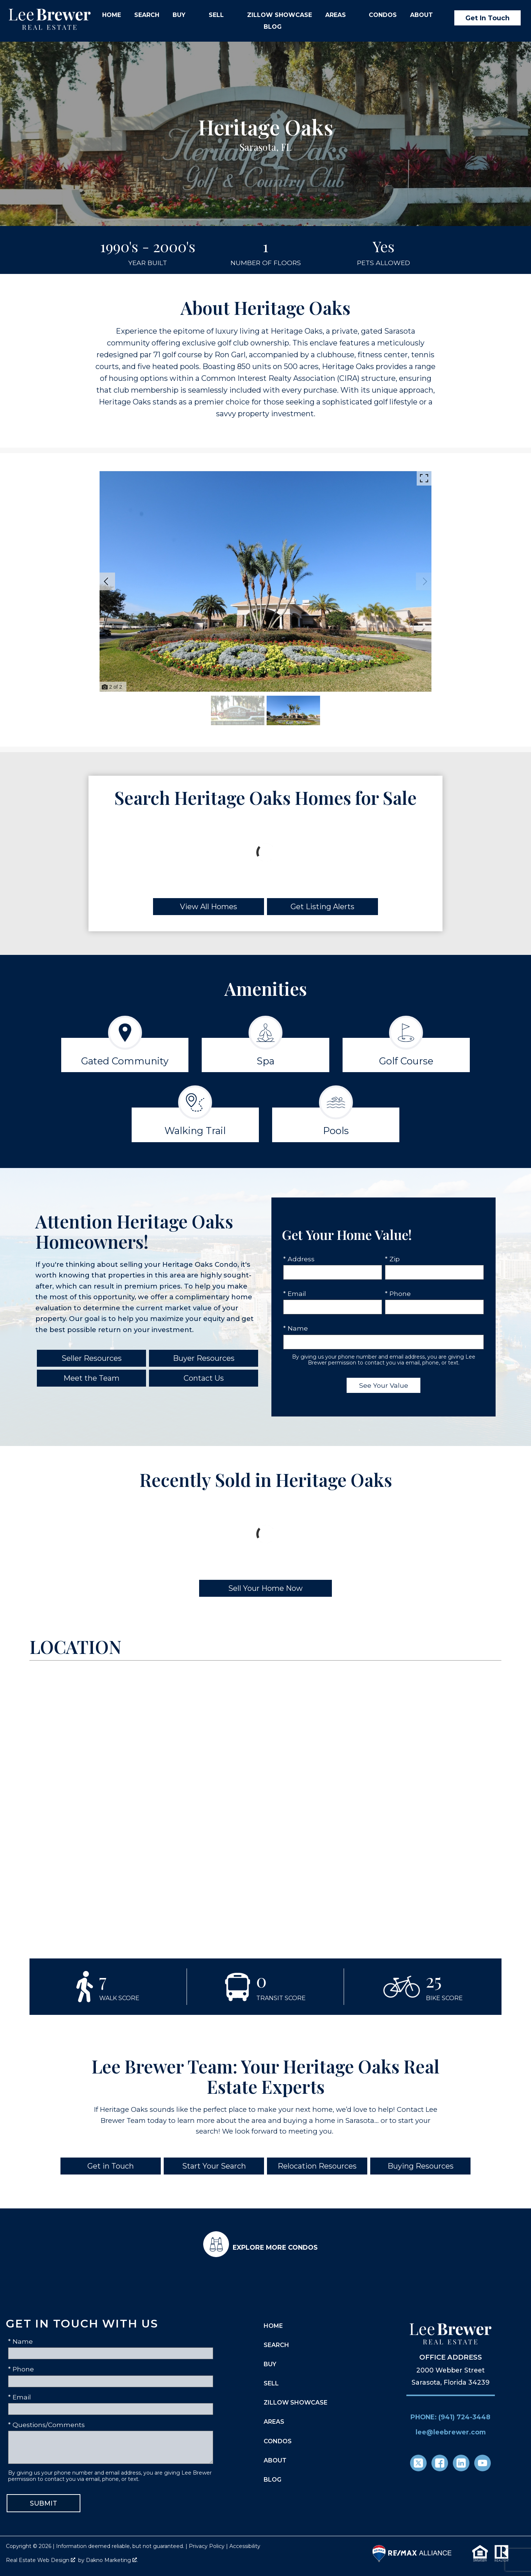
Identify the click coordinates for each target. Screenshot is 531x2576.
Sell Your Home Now (265, 1588)
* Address (299, 1259)
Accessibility (244, 2546)
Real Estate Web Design (40, 2560)
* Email (294, 1293)
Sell (271, 2383)
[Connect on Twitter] (418, 2463)
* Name (295, 1328)
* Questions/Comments (46, 2425)
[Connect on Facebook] (439, 2463)
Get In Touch (487, 18)
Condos (383, 15)
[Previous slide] (106, 581)
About (275, 2460)
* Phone (398, 1293)
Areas (274, 2421)
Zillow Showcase (279, 15)
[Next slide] (425, 581)
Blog (273, 27)
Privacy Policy (207, 2546)
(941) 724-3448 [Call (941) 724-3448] (464, 2417)
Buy (270, 2364)
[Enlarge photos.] (424, 478)
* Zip (392, 1259)
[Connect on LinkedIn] (461, 2463)
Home (111, 15)
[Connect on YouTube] (482, 2463)
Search (146, 15)
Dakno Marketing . (112, 2560)
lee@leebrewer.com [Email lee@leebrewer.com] (451, 2432)
